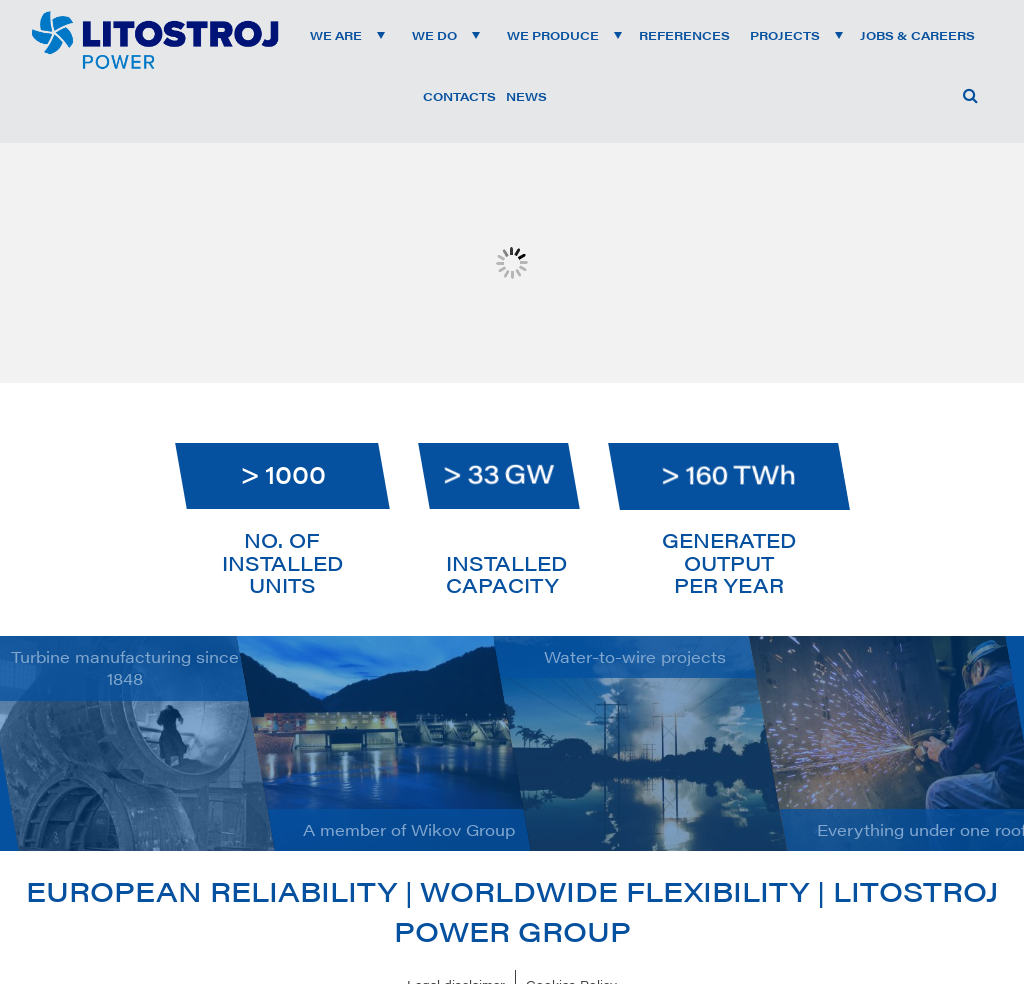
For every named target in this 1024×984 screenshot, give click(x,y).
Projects (785, 35)
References (684, 35)
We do (434, 35)
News (526, 96)
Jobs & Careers (917, 35)
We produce (553, 35)
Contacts (459, 96)
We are (336, 35)
